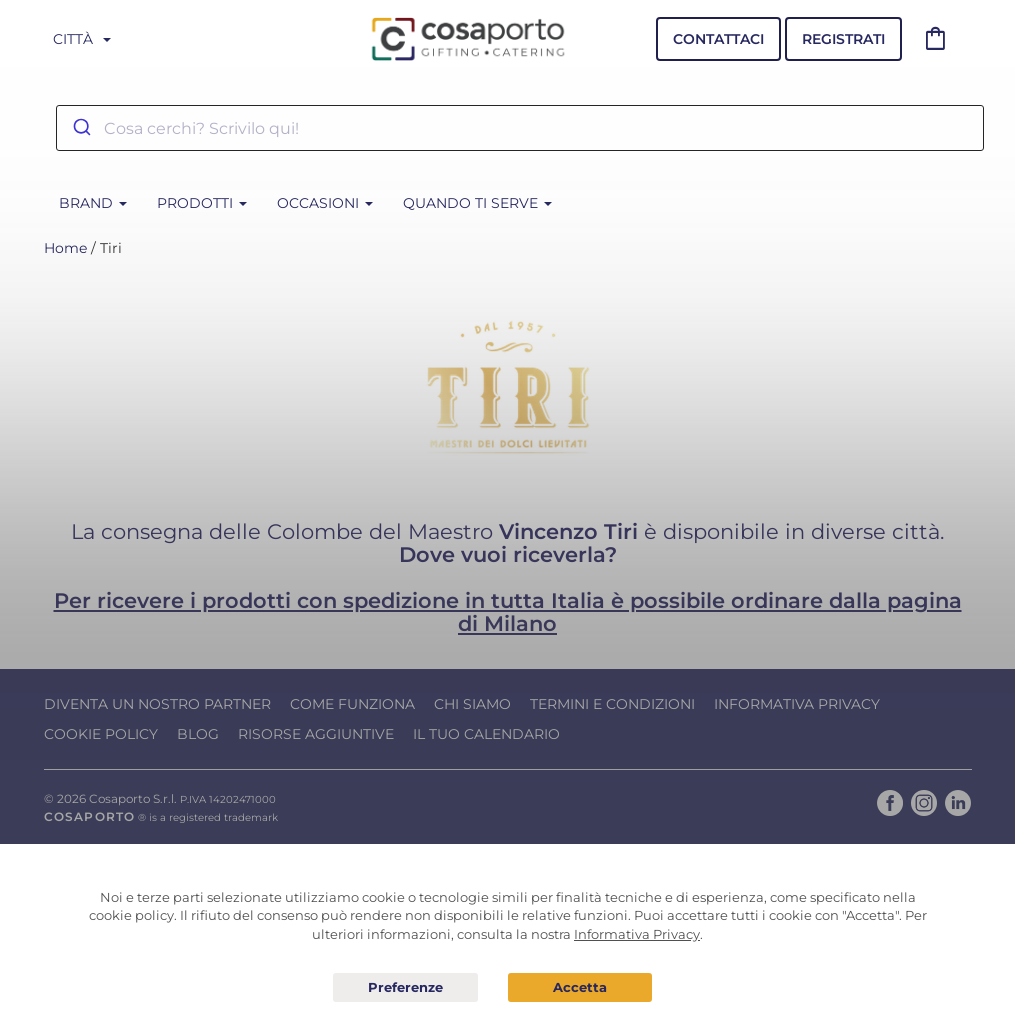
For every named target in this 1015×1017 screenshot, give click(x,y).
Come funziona (352, 704)
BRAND (93, 203)
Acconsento (580, 987)
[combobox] (520, 128)
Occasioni (325, 203)
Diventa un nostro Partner (157, 704)
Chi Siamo (472, 704)
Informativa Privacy (797, 704)
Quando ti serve (477, 203)
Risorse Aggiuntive (316, 734)
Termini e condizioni (612, 704)
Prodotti (202, 203)
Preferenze (405, 988)
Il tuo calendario (486, 734)
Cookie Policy (101, 734)
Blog (198, 734)
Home (65, 248)
